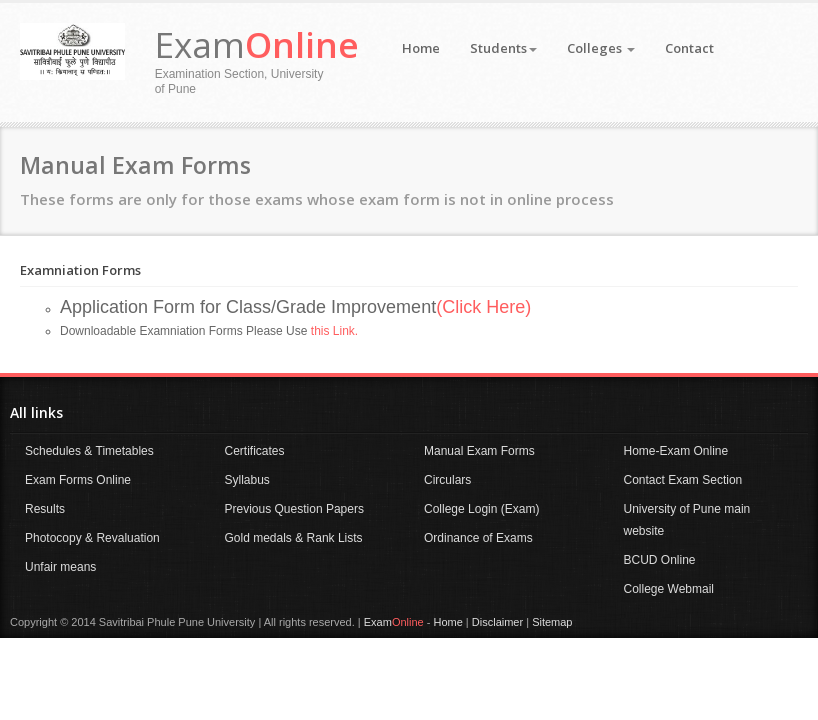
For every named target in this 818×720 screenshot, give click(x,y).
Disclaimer (497, 622)
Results (45, 509)
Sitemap (552, 622)
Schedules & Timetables (89, 451)
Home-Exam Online (676, 451)
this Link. (334, 331)
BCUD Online (660, 560)
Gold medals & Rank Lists (294, 538)
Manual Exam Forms (479, 451)
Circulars (447, 480)
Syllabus (247, 480)
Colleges (601, 48)
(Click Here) (483, 307)
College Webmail (669, 589)
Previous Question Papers (294, 509)
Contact (689, 48)
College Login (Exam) (481, 509)
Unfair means (60, 567)
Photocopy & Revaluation (92, 538)
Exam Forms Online (78, 480)
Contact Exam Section (683, 480)
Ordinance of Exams (478, 538)
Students (503, 48)
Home (421, 48)
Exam (257, 44)
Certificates (255, 451)
